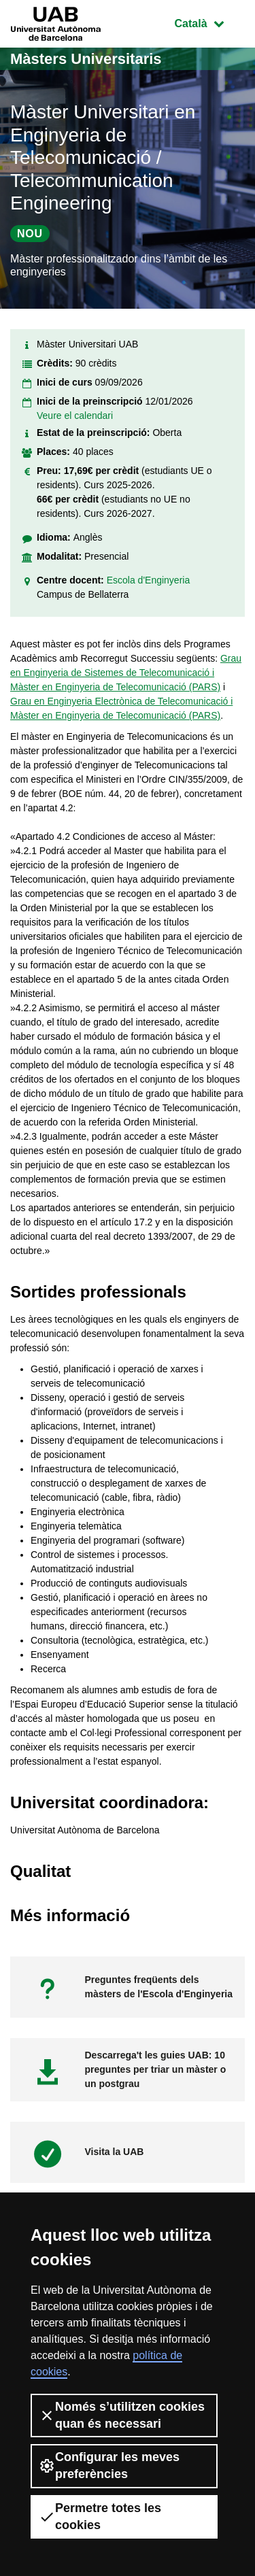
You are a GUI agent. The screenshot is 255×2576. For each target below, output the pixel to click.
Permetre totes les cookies (100, 2516)
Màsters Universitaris (86, 58)
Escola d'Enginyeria (148, 580)
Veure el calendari (75, 415)
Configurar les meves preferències (109, 2465)
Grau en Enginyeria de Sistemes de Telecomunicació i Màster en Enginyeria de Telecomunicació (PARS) (125, 672)
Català (209, 22)
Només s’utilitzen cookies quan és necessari (122, 2415)
